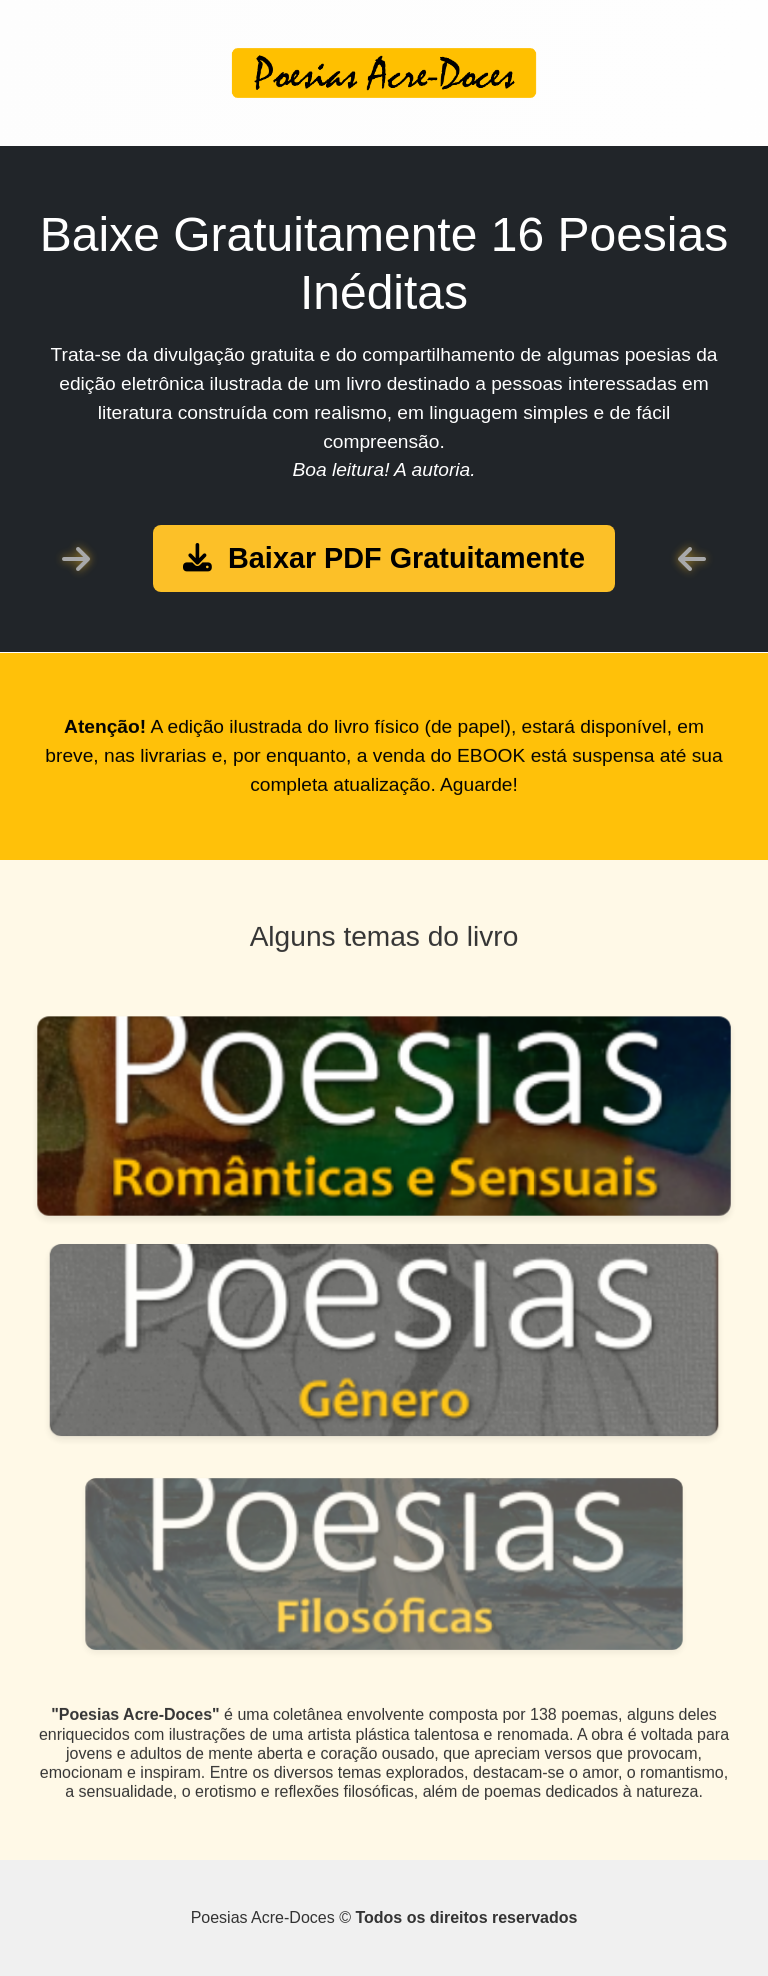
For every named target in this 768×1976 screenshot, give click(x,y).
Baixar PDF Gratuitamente (384, 558)
